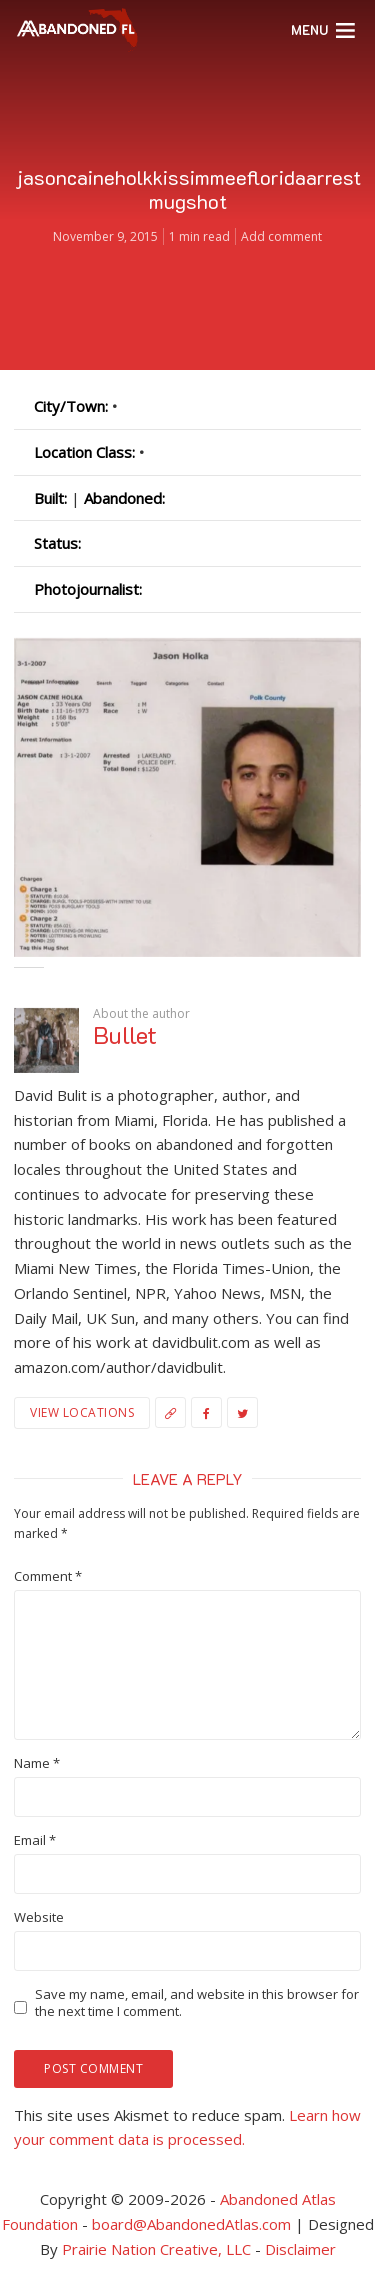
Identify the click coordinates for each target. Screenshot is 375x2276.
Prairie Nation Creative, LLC (158, 2249)
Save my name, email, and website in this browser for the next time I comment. (197, 2003)
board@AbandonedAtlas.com (191, 2224)
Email (35, 1840)
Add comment (281, 236)
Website (39, 1917)
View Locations (82, 1412)
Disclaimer (300, 2249)
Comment (48, 1576)
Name (37, 1763)
